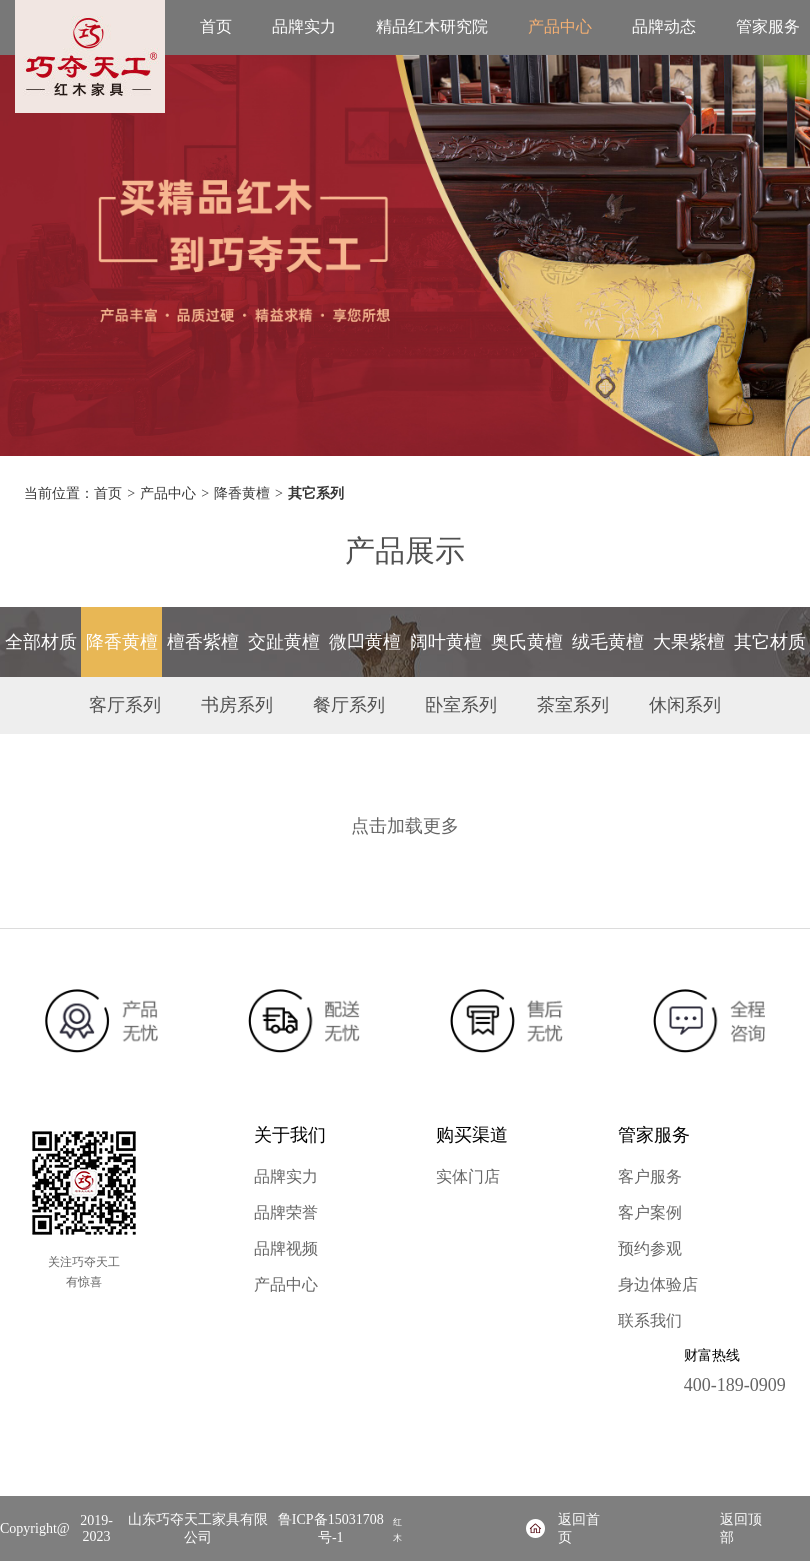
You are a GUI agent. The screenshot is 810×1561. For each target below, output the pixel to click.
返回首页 (579, 1528)
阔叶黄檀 (446, 642)
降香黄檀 (242, 493)
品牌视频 (286, 1248)
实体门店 (468, 1176)
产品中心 (560, 26)
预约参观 (650, 1248)
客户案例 (650, 1212)
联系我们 (650, 1320)
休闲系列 (685, 705)
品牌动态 (664, 26)
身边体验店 (658, 1284)
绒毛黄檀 (608, 642)
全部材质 (41, 642)
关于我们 (290, 1135)
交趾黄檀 (284, 642)
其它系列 (316, 493)
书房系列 (237, 705)
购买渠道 (472, 1135)
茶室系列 (573, 705)
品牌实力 (304, 26)
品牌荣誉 (286, 1212)
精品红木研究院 (432, 26)
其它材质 (770, 642)
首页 (216, 26)
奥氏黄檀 (527, 642)
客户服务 (650, 1176)
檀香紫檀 (203, 642)
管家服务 (768, 26)
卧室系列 (461, 705)
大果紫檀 (689, 642)
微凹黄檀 (365, 642)
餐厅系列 (349, 705)
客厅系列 (125, 705)
